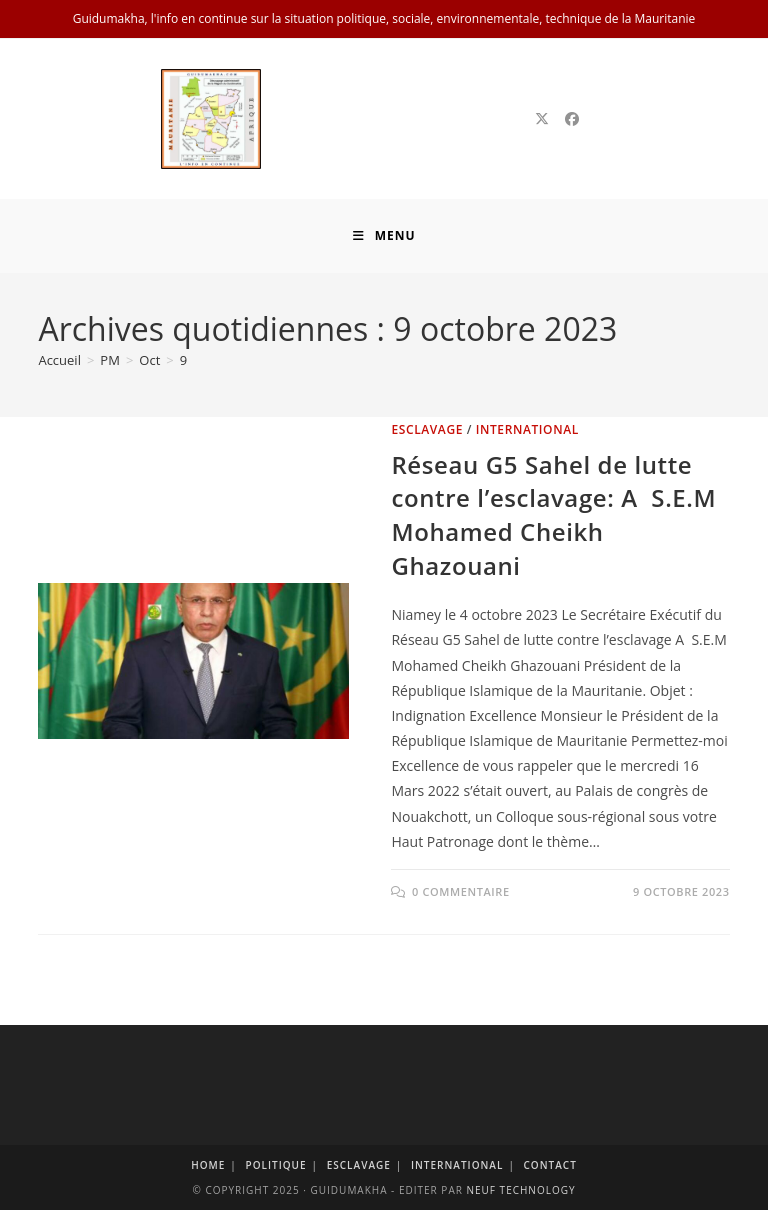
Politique (275, 1165)
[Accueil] (59, 360)
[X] (542, 119)
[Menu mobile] (384, 236)
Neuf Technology (520, 1190)
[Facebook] (572, 119)
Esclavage (427, 429)
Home (208, 1165)
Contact (550, 1165)
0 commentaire (461, 891)
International (527, 429)
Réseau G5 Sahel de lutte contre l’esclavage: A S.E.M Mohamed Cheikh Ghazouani (553, 515)
